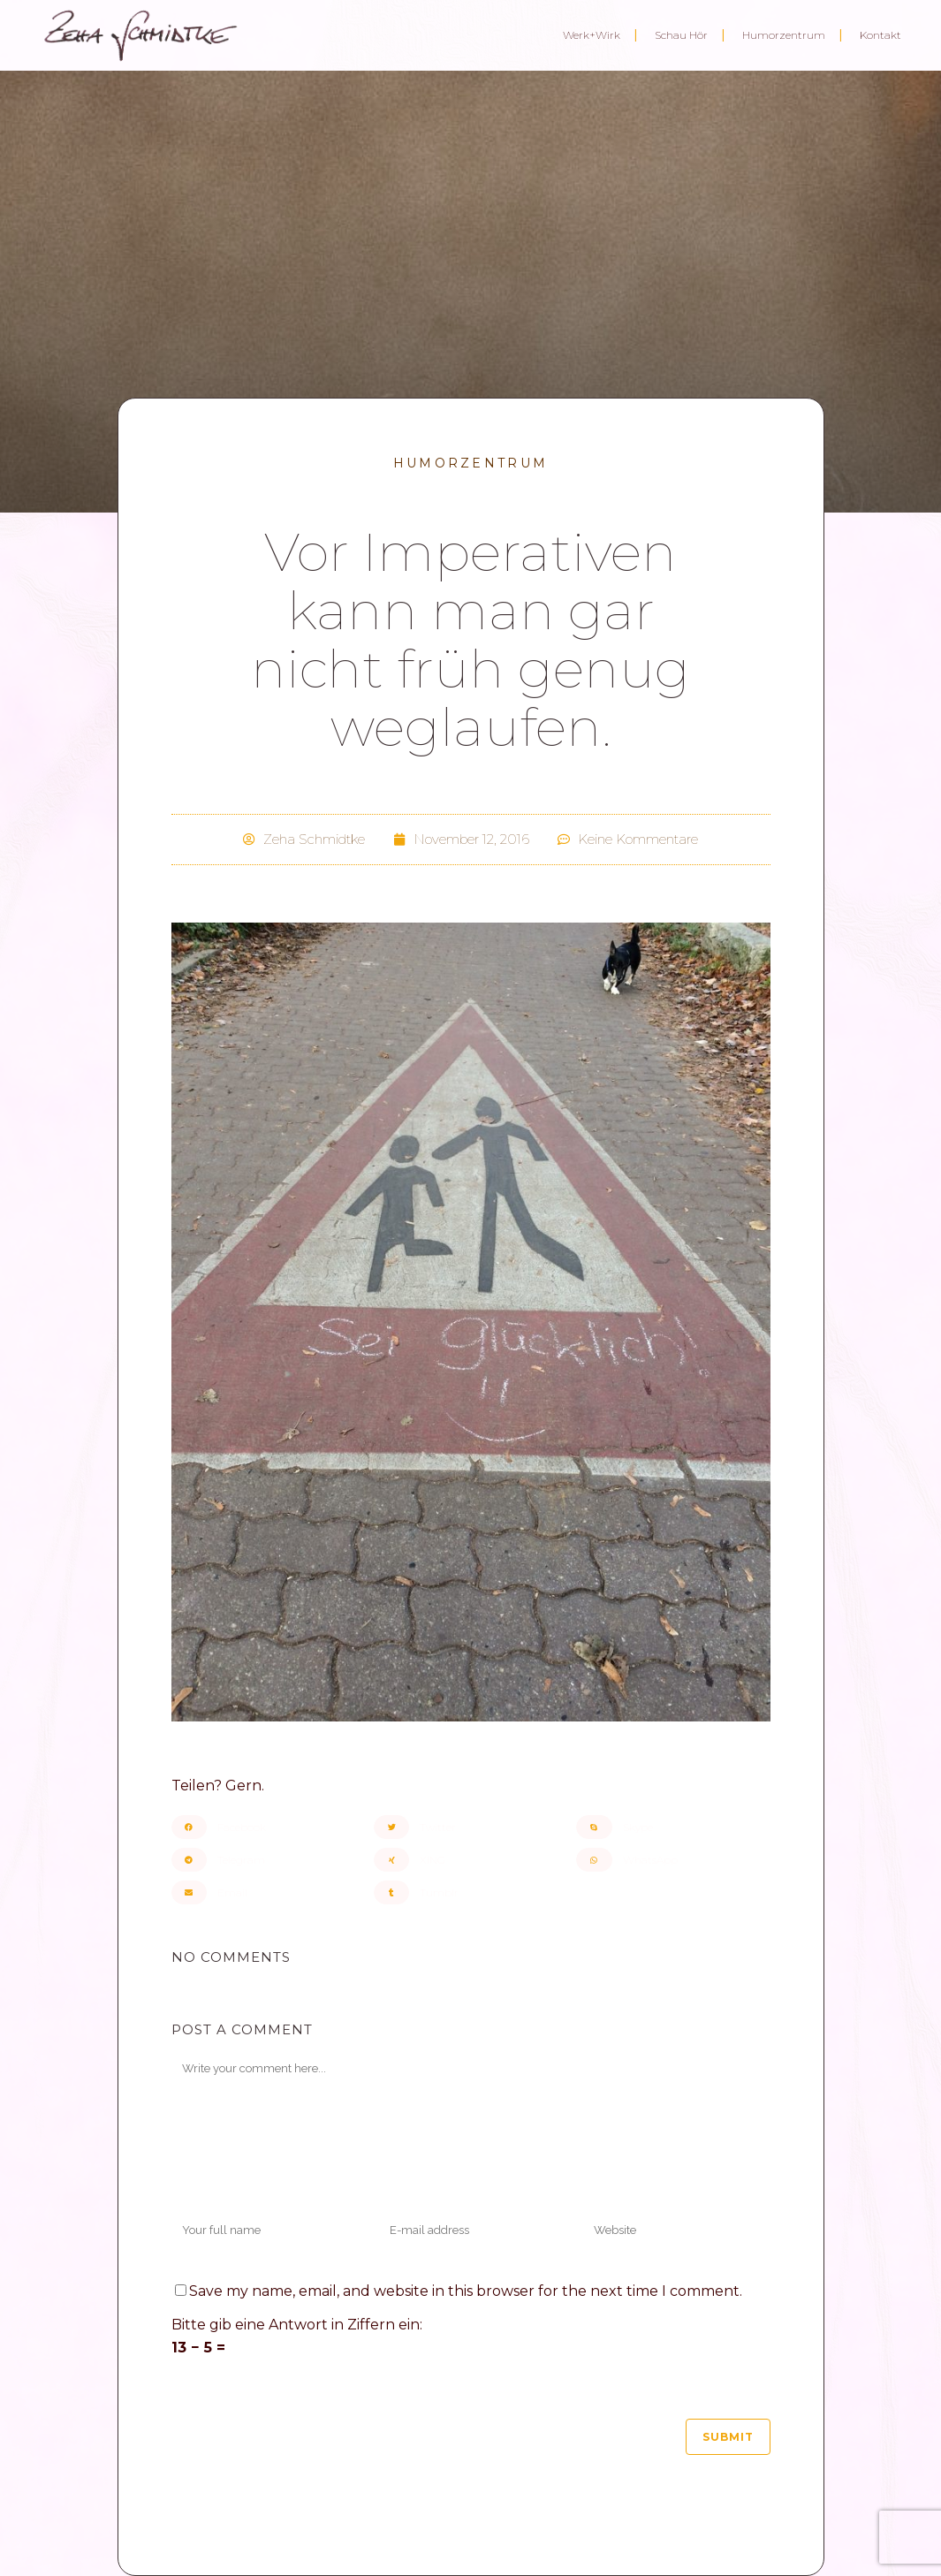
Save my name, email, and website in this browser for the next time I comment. (465, 2291)
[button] (268, 1827)
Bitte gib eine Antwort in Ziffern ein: (296, 2324)
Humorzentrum (471, 463)
